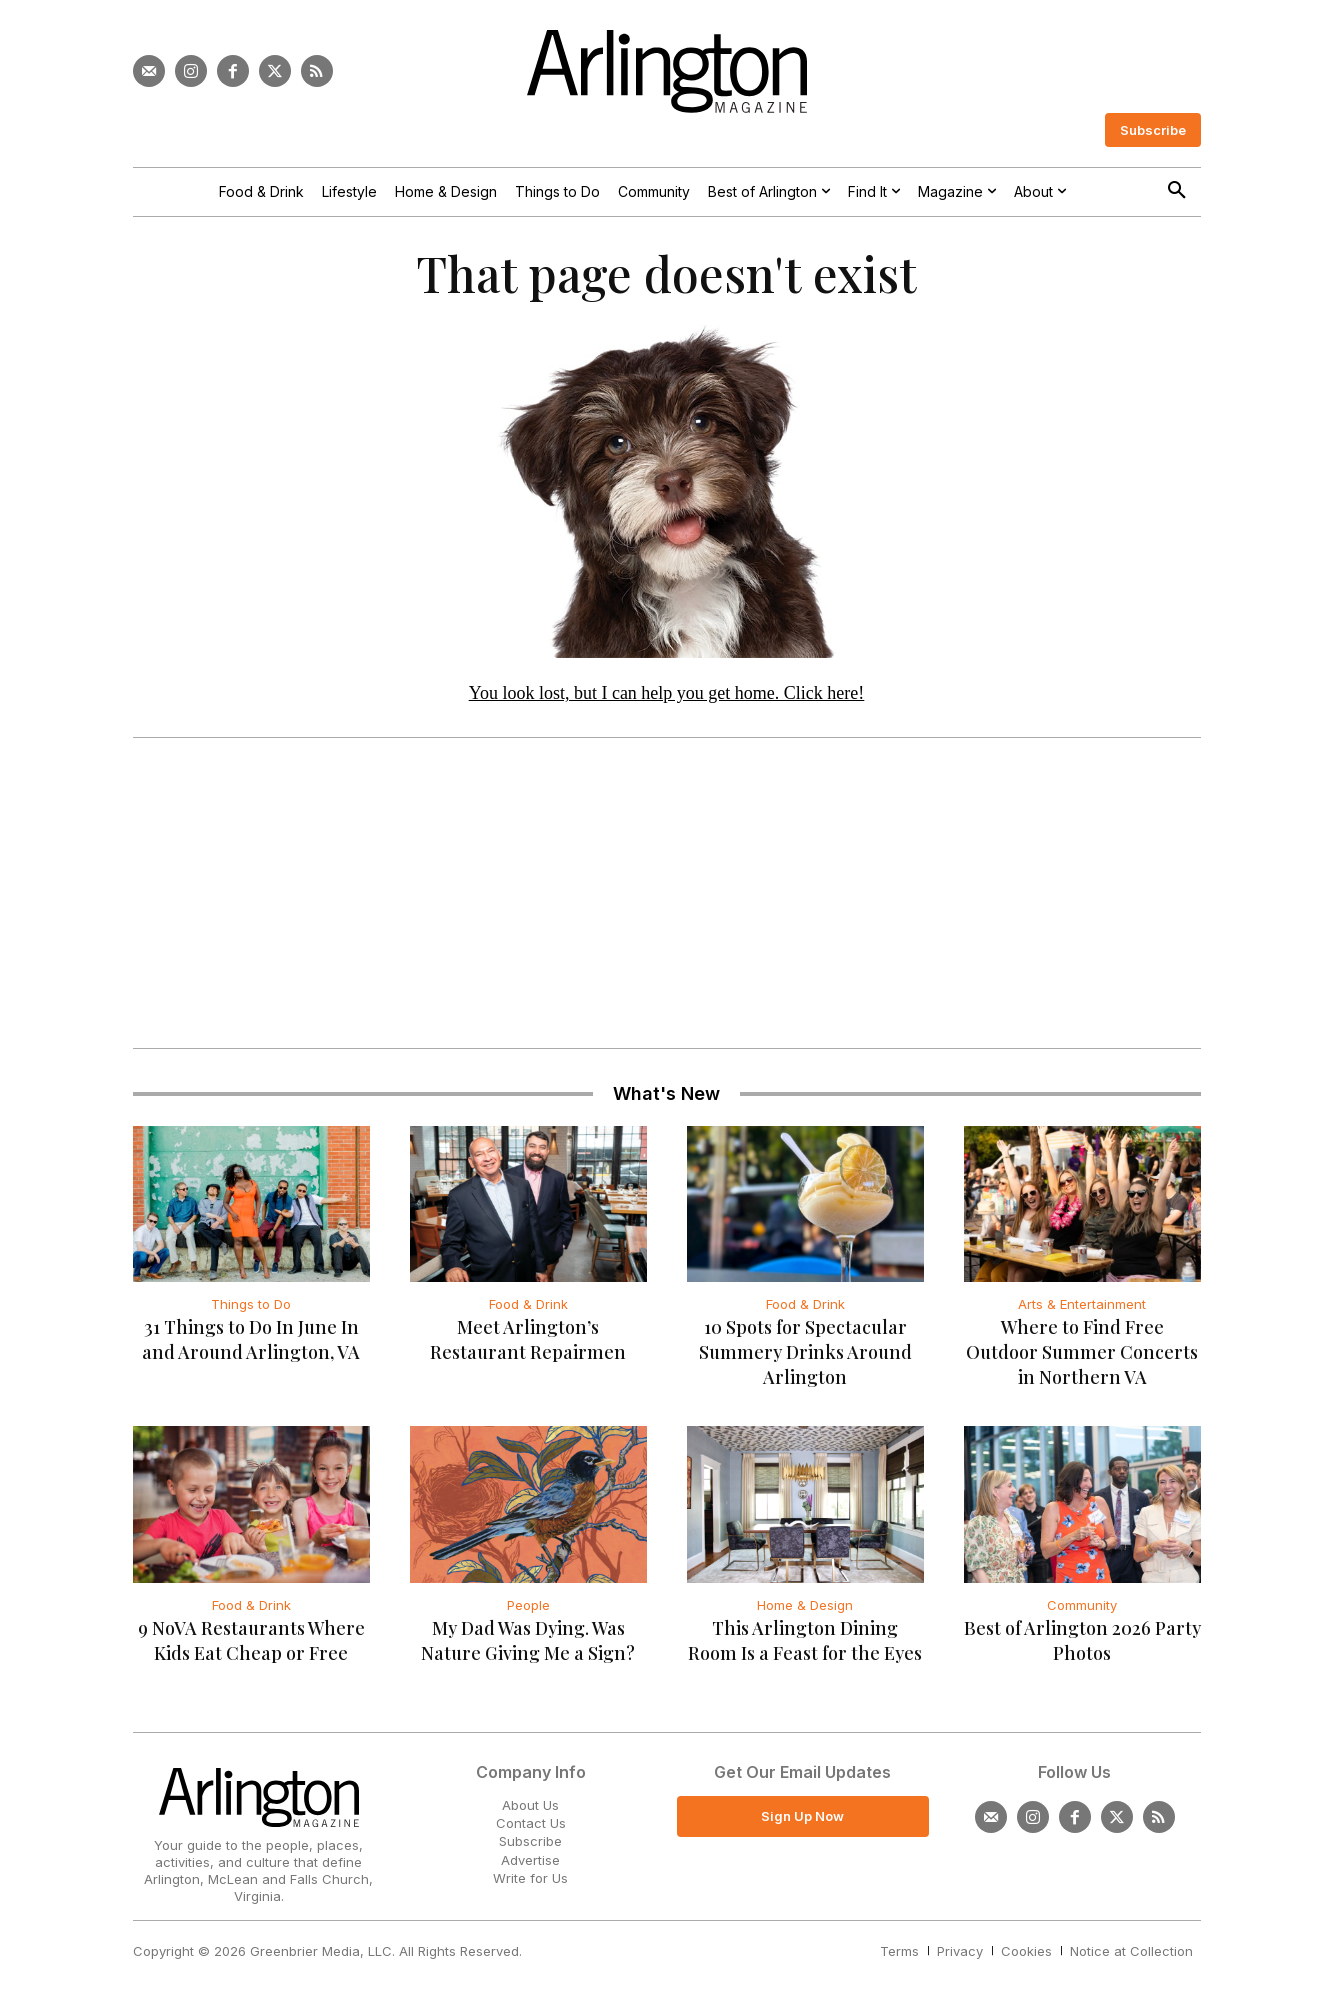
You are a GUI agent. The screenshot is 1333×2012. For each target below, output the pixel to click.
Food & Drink (528, 1305)
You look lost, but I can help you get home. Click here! (667, 693)
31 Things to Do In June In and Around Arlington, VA (251, 1340)
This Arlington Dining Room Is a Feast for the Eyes (805, 1640)
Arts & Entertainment (1082, 1305)
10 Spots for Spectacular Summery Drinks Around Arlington (805, 1353)
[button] (1177, 191)
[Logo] (667, 71)
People (528, 1605)
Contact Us (531, 1823)
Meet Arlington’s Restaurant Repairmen (528, 1340)
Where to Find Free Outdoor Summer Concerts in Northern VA (1082, 1353)
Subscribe (530, 1841)
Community (1082, 1605)
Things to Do (251, 1305)
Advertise (530, 1859)
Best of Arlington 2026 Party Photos (1082, 1640)
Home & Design (805, 1605)
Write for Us (530, 1878)
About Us (530, 1805)
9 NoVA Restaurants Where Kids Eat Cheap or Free (251, 1640)
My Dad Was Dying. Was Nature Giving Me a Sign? (528, 1640)
